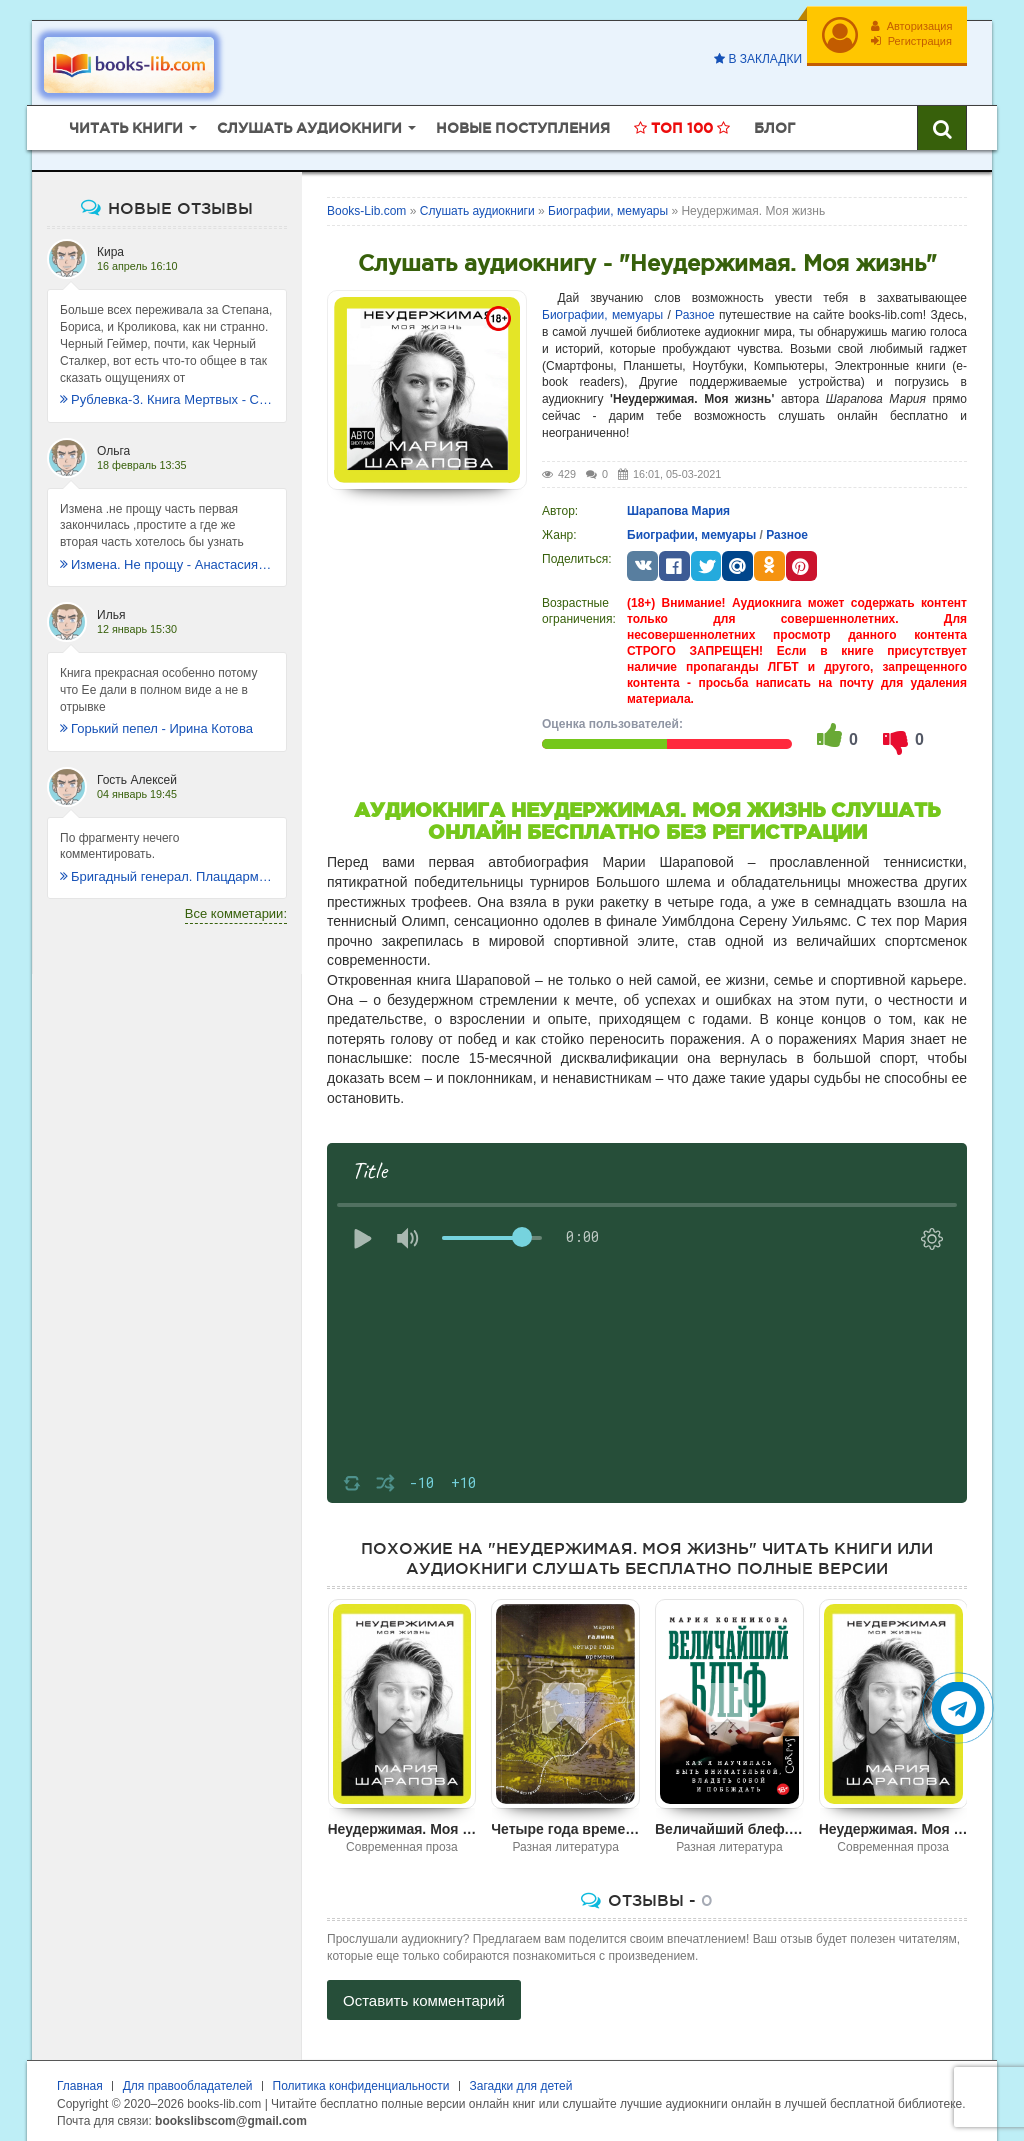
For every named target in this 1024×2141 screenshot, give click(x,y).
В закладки (756, 59)
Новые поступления (523, 125)
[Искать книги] (942, 125)
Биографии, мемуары (602, 312)
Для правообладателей (188, 2083)
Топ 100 (682, 125)
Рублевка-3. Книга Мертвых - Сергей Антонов (167, 396)
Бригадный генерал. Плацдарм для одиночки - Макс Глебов (167, 873)
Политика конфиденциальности (361, 2083)
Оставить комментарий (424, 1997)
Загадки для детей (521, 2083)
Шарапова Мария (678, 508)
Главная (80, 2083)
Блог (774, 125)
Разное (695, 312)
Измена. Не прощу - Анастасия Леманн (167, 561)
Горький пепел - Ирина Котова (156, 725)
